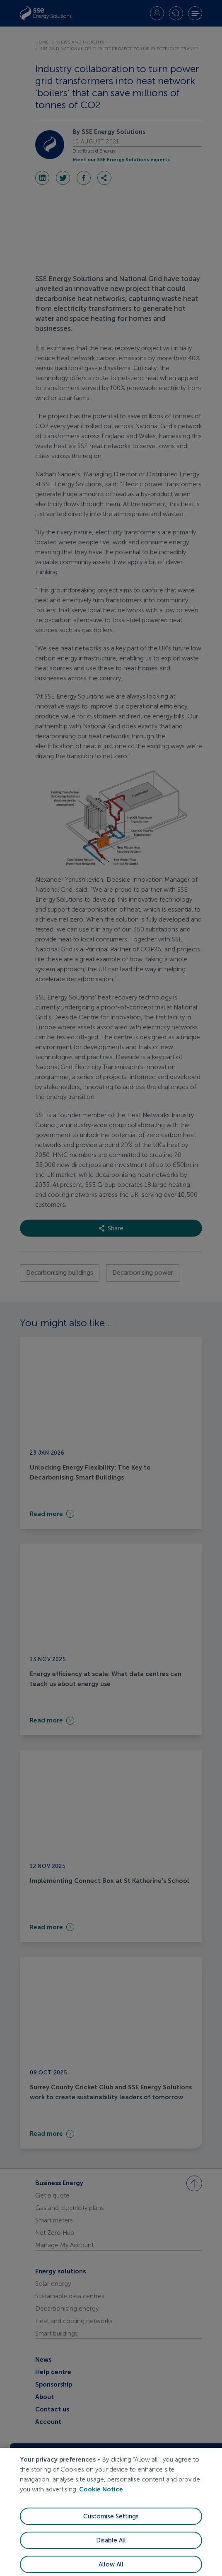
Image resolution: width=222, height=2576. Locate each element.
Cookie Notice (101, 2500)
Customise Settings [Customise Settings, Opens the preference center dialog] (111, 2527)
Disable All (111, 2551)
